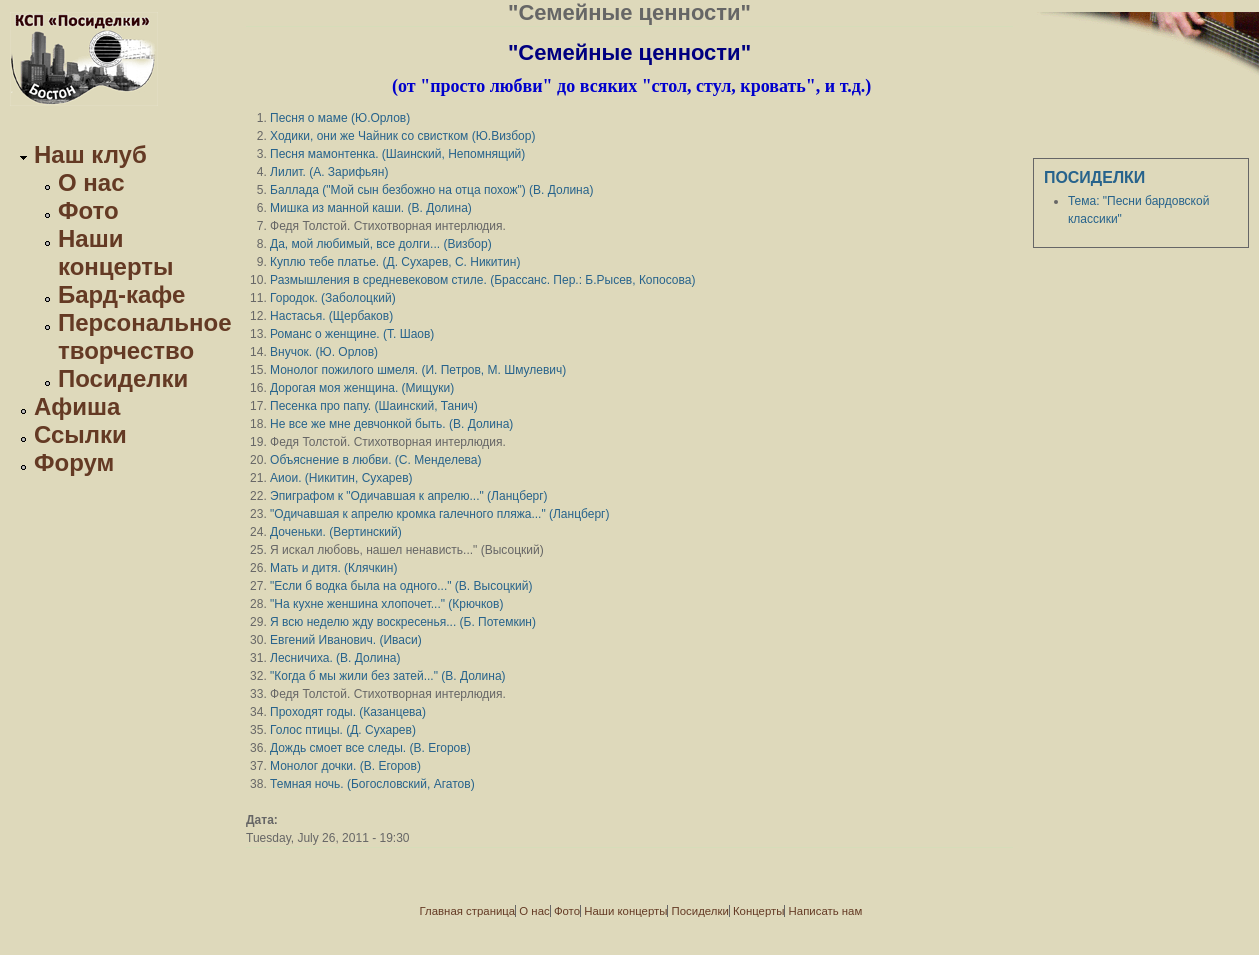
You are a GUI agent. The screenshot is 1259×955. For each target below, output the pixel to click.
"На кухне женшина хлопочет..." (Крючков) (386, 604)
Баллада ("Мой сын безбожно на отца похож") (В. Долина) (431, 190)
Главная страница (468, 911)
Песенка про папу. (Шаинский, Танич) (374, 406)
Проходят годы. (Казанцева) (348, 712)
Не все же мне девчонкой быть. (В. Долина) (391, 424)
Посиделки (123, 378)
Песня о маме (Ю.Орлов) (340, 118)
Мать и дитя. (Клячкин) (333, 568)
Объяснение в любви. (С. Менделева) (375, 460)
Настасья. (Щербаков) (331, 316)
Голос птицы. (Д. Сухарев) (343, 730)
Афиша (77, 406)
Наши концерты (116, 252)
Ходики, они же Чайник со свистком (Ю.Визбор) (402, 136)
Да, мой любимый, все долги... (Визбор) (381, 244)
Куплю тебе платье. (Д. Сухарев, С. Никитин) (395, 262)
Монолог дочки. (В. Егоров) (345, 766)
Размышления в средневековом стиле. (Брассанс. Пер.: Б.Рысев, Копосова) (482, 280)
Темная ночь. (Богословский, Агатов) (372, 784)
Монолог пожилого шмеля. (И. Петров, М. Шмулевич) (418, 370)
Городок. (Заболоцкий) (333, 298)
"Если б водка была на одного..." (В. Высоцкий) (401, 586)
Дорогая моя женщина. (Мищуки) (362, 388)
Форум (74, 462)
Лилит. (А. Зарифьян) (329, 172)
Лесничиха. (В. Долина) (335, 658)
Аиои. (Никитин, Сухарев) (341, 478)
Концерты (758, 911)
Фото (88, 210)
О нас (91, 182)
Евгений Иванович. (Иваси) (346, 640)
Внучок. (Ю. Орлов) (324, 352)
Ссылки (80, 434)
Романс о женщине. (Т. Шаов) (352, 334)
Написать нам (826, 911)
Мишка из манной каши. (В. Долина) (371, 208)
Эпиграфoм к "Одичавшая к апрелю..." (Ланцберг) (409, 496)
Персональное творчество (145, 336)
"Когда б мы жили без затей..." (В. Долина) (388, 676)
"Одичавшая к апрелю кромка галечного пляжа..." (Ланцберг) (439, 514)
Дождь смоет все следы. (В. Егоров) (370, 748)
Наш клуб (90, 154)
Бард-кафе (121, 294)
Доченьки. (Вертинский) (336, 532)
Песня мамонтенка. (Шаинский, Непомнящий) (397, 154)
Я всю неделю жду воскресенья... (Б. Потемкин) (403, 622)
